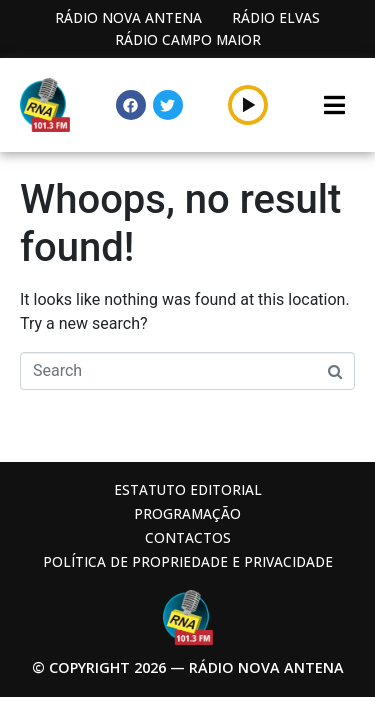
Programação (187, 513)
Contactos (188, 537)
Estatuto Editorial (188, 489)
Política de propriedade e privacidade (188, 561)
